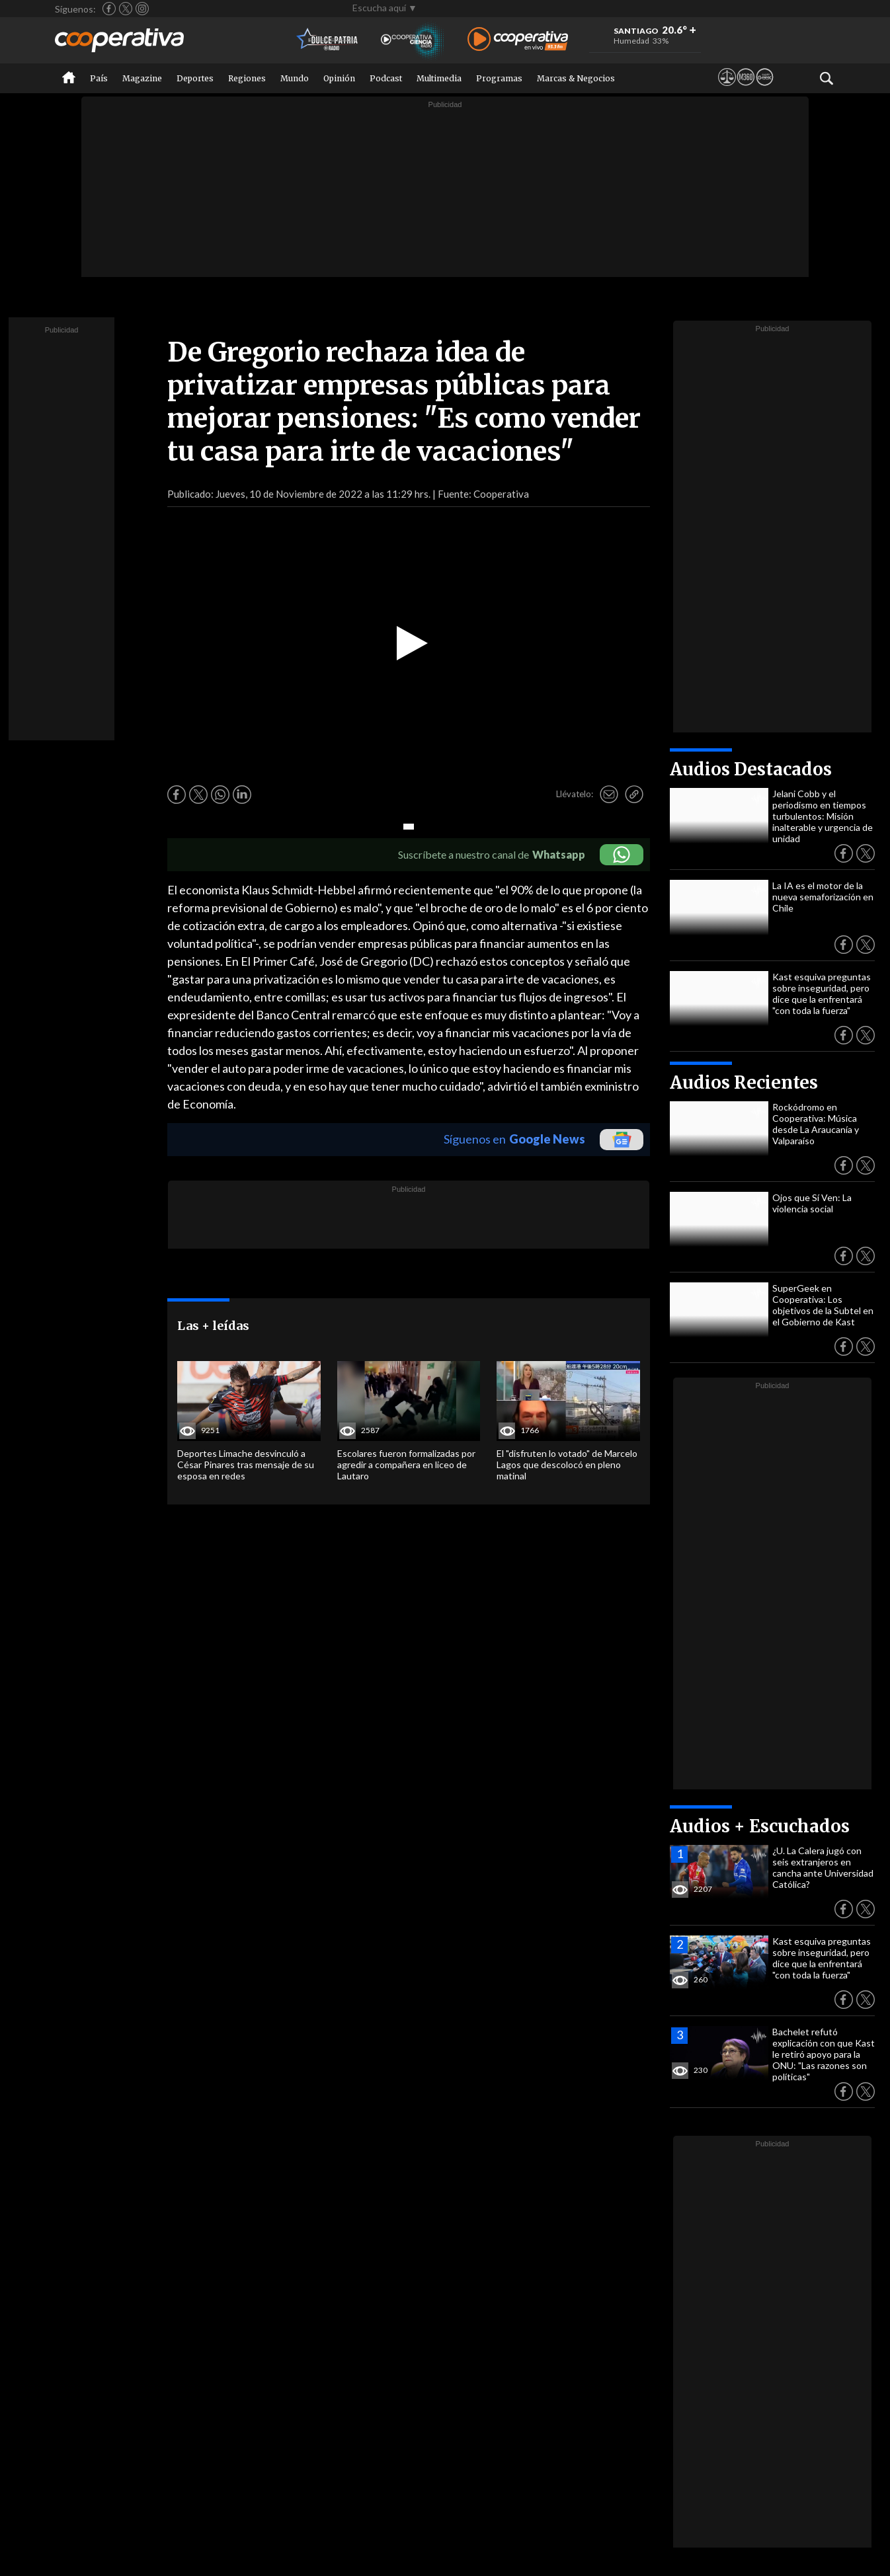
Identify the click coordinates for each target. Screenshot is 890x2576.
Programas (499, 78)
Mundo (294, 78)
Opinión (339, 78)
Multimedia (439, 78)
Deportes (195, 78)
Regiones (247, 78)
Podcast (386, 78)
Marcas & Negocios (576, 78)
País (99, 78)
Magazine (142, 78)
